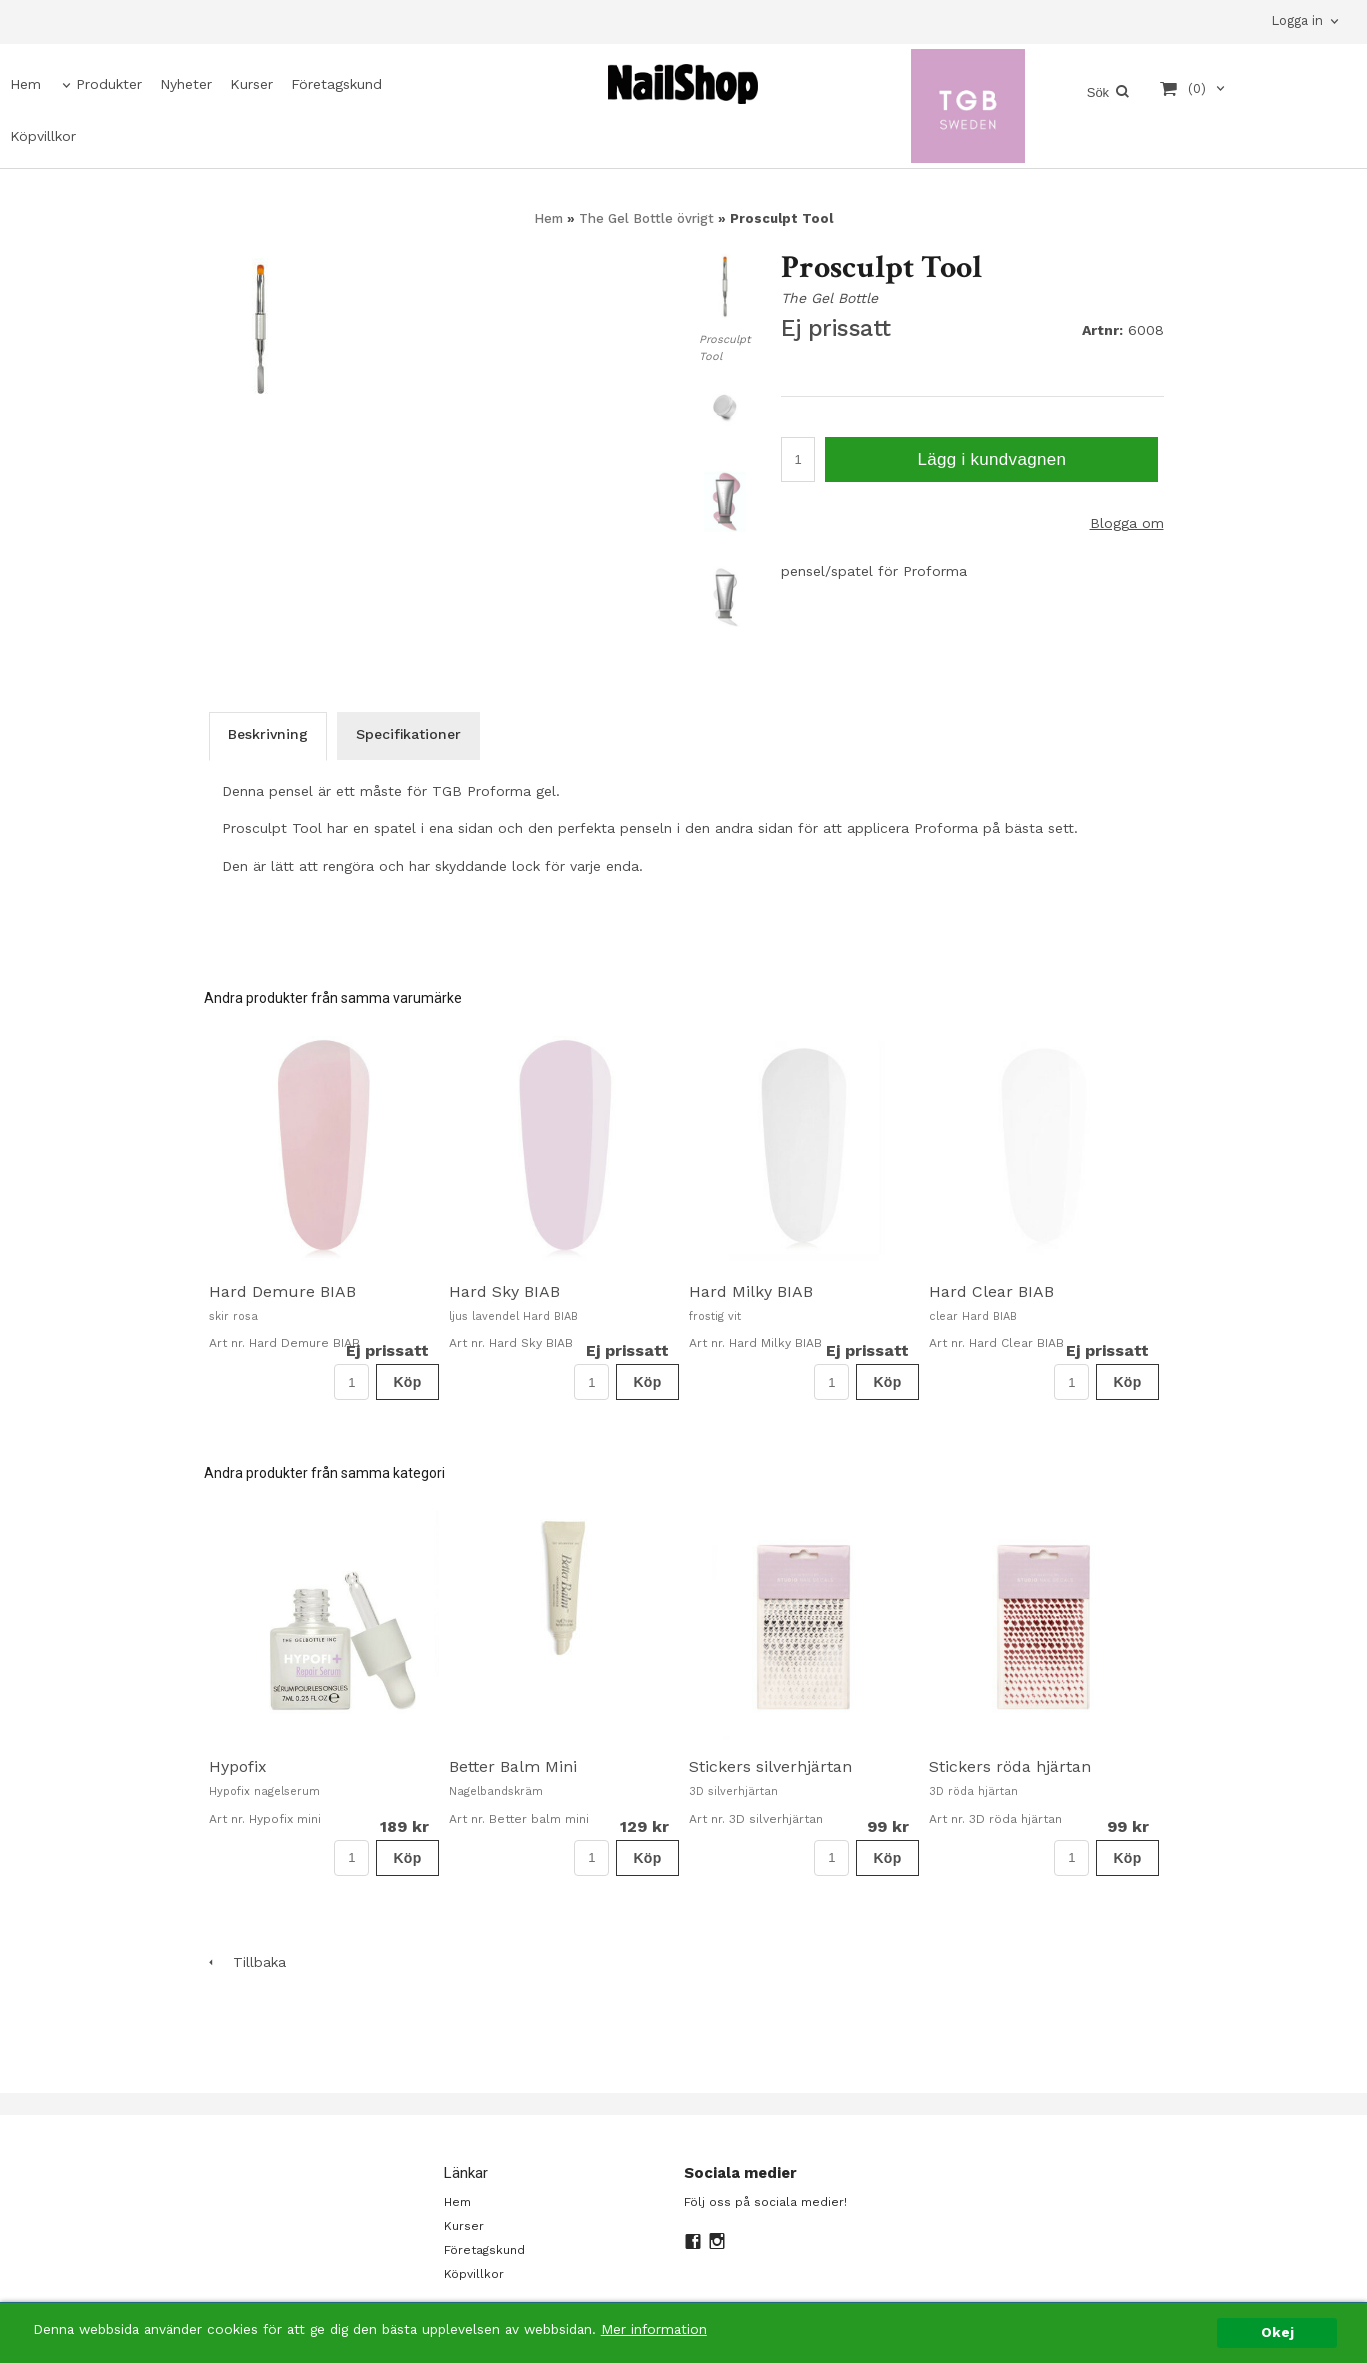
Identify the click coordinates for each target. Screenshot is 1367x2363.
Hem (25, 84)
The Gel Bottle (829, 298)
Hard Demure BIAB (282, 1291)
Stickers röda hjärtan (1010, 1766)
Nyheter (186, 84)
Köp (407, 1382)
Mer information (654, 2329)
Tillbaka (245, 1962)
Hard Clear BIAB (991, 1291)
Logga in (1297, 20)
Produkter (109, 84)
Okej (1277, 2332)
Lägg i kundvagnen (991, 459)
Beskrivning (268, 734)
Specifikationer (408, 734)
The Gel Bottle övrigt (648, 218)
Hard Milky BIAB (751, 1291)
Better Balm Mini (513, 1766)
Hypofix (238, 1766)
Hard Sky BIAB (504, 1291)
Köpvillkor (43, 136)
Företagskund (336, 84)
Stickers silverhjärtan (770, 1766)
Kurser (251, 84)
